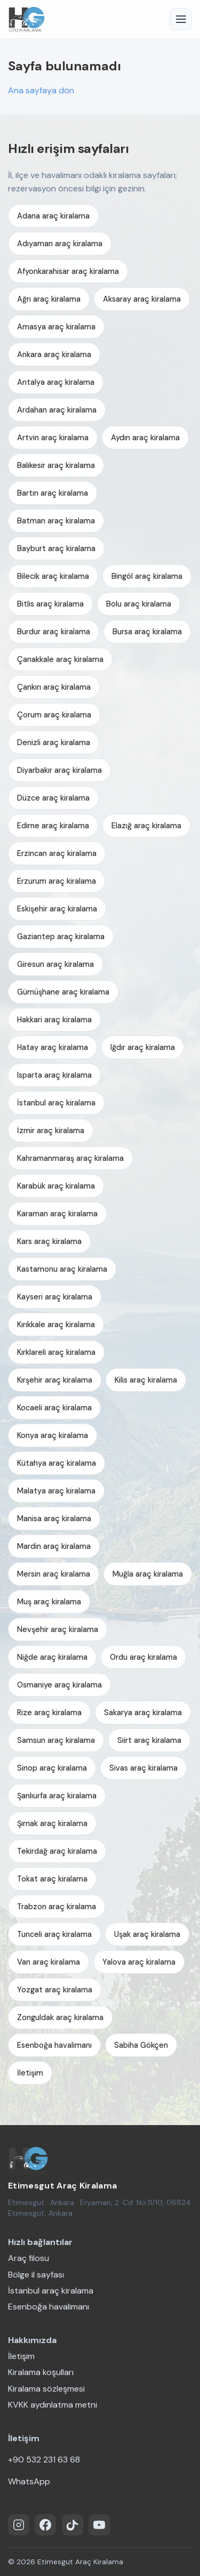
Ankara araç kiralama (54, 354)
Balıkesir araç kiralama (56, 465)
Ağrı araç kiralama (49, 299)
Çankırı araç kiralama (54, 687)
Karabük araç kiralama (56, 1186)
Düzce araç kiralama (53, 798)
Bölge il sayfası (36, 2274)
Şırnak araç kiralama (52, 1823)
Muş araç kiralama (49, 1601)
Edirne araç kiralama (53, 825)
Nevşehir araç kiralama (57, 1629)
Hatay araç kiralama (52, 1047)
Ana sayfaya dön (41, 90)
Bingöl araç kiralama (146, 576)
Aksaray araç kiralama (142, 299)
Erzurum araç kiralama (56, 881)
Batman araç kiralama (56, 521)
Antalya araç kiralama (55, 382)
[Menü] (181, 19)
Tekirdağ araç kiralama (57, 1851)
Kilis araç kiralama (146, 1380)
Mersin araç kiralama (53, 1574)
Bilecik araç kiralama (53, 576)
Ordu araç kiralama (143, 1657)
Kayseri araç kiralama (54, 1297)
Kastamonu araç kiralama (62, 1269)
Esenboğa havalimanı (54, 2045)
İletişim (30, 2073)
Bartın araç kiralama (52, 493)
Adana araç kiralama (53, 216)
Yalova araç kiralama (138, 1962)
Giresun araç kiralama (55, 964)
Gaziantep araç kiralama (61, 936)
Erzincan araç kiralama (57, 853)
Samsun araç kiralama (56, 1740)
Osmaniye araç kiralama (59, 1685)
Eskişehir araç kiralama (57, 909)
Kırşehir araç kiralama (54, 1380)
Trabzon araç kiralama (56, 1906)
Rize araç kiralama (49, 1712)
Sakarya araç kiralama (143, 1712)
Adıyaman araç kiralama (59, 243)
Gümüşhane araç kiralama (63, 992)
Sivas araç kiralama (143, 1768)
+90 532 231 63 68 (44, 2459)
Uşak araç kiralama (147, 1934)
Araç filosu (28, 2258)
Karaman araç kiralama (57, 1213)
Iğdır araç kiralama (142, 1047)
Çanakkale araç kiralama (60, 659)
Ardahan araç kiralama (57, 410)
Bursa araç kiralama (147, 631)
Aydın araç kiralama (145, 437)
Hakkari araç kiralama (54, 1019)
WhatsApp (29, 2481)
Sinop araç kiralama (52, 1768)
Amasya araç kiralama (56, 327)
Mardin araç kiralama (54, 1546)
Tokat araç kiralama (52, 1879)
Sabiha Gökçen (141, 2045)
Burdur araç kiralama (53, 631)
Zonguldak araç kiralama (60, 2017)
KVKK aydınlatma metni (52, 2404)
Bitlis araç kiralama (50, 604)
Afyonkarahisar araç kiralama (68, 271)
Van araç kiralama (48, 1962)
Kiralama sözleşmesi (46, 2388)
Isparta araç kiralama (54, 1075)
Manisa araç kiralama (54, 1518)
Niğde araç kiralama (52, 1657)
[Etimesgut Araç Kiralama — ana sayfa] (28, 2160)
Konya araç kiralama (52, 1435)
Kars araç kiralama (49, 1241)
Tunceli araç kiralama (54, 1934)
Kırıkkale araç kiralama (56, 1324)
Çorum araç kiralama (54, 715)
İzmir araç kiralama (50, 1130)
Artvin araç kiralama (53, 437)
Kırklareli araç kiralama (56, 1352)
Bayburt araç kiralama (56, 548)
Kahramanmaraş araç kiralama (70, 1158)
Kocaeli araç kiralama (54, 1407)
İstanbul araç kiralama (56, 1103)
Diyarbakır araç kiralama (59, 770)
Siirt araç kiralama (149, 1740)
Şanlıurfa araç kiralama (57, 1795)
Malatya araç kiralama (56, 1491)
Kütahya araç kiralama (56, 1463)
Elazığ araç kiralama (146, 825)
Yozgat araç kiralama (54, 1989)
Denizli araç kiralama (53, 742)
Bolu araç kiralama (138, 604)
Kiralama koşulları (41, 2372)
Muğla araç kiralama (148, 1574)
